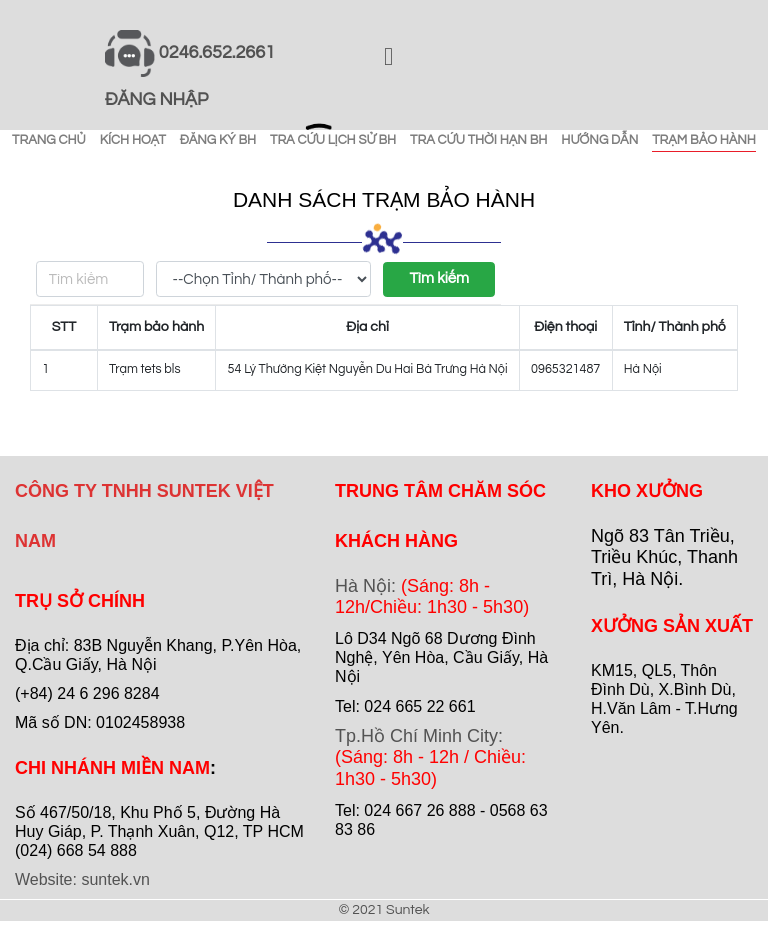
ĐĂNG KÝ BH (218, 140)
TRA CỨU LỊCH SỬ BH (333, 140)
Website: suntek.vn (82, 879)
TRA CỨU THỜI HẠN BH (478, 140)
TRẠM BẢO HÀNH (704, 140)
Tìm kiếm (439, 278)
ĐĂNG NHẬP (156, 99)
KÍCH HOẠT (133, 140)
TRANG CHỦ (49, 140)
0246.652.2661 (217, 52)
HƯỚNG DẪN (599, 140)
